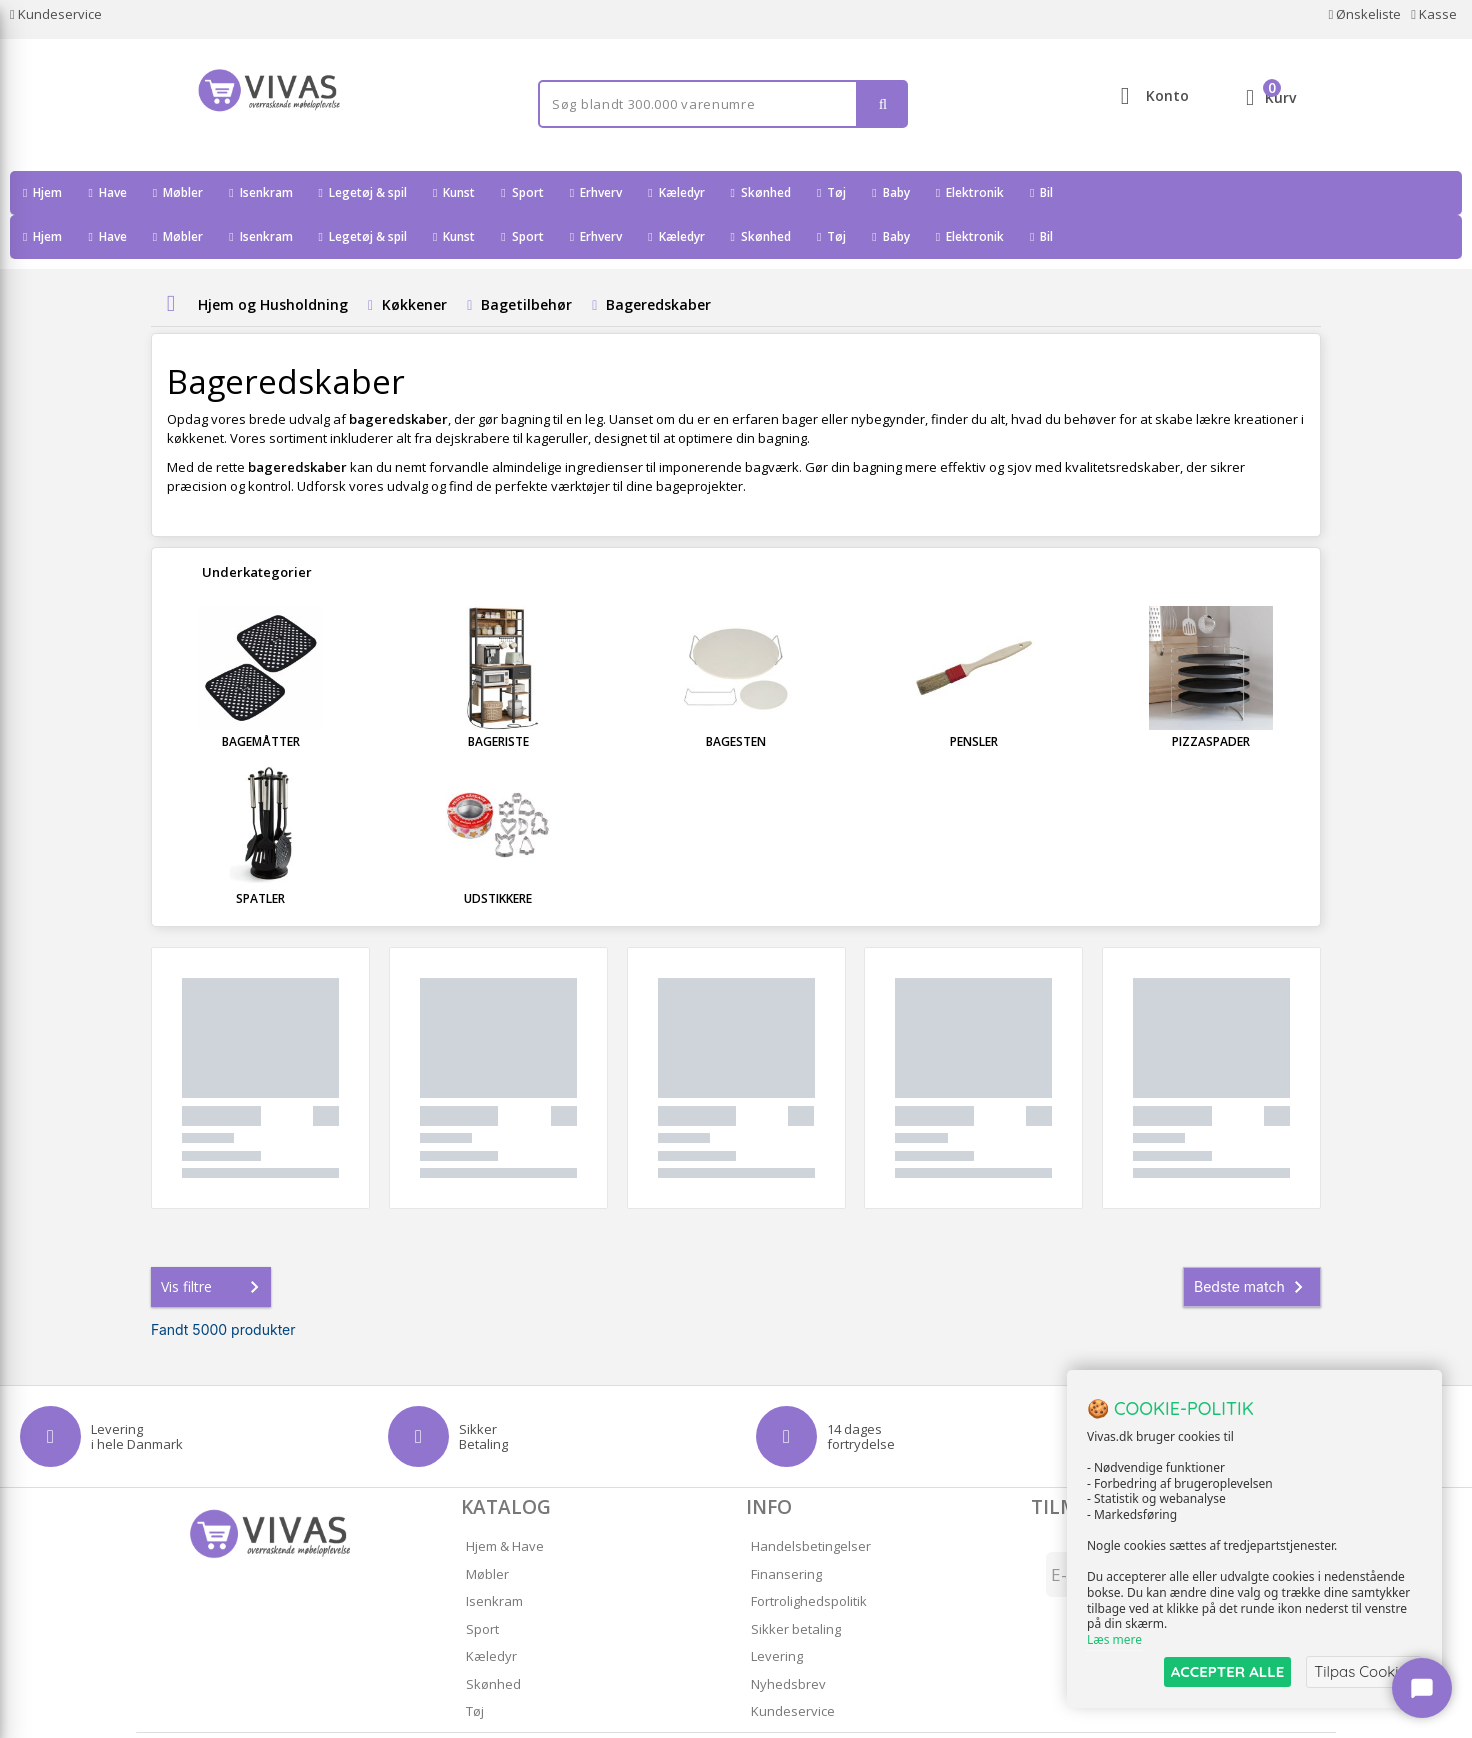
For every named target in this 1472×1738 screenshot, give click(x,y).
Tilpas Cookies (1364, 1671)
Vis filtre (214, 1243)
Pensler (974, 697)
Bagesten (736, 697)
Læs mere (1114, 1639)
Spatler (260, 854)
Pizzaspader (1211, 697)
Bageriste (498, 697)
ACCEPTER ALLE (1227, 1671)
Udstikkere (498, 854)
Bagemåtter (261, 697)
